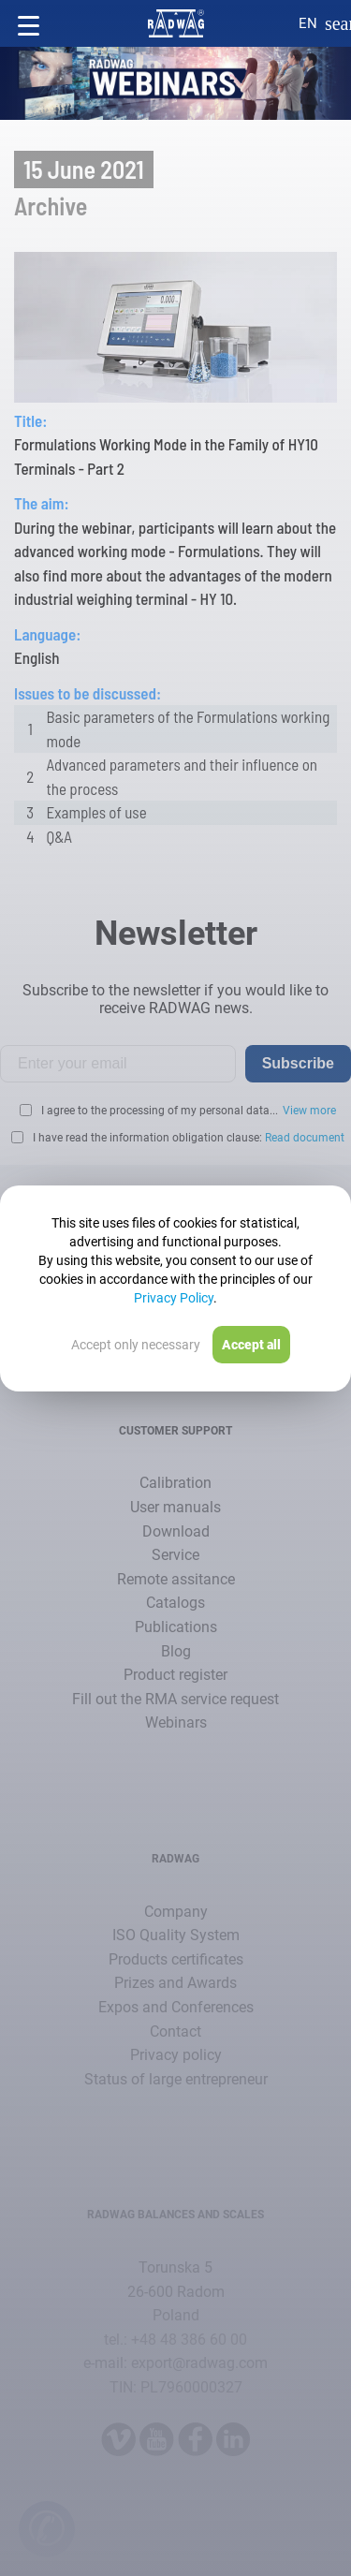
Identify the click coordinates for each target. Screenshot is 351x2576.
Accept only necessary (135, 1344)
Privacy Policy (173, 1297)
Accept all (251, 1344)
